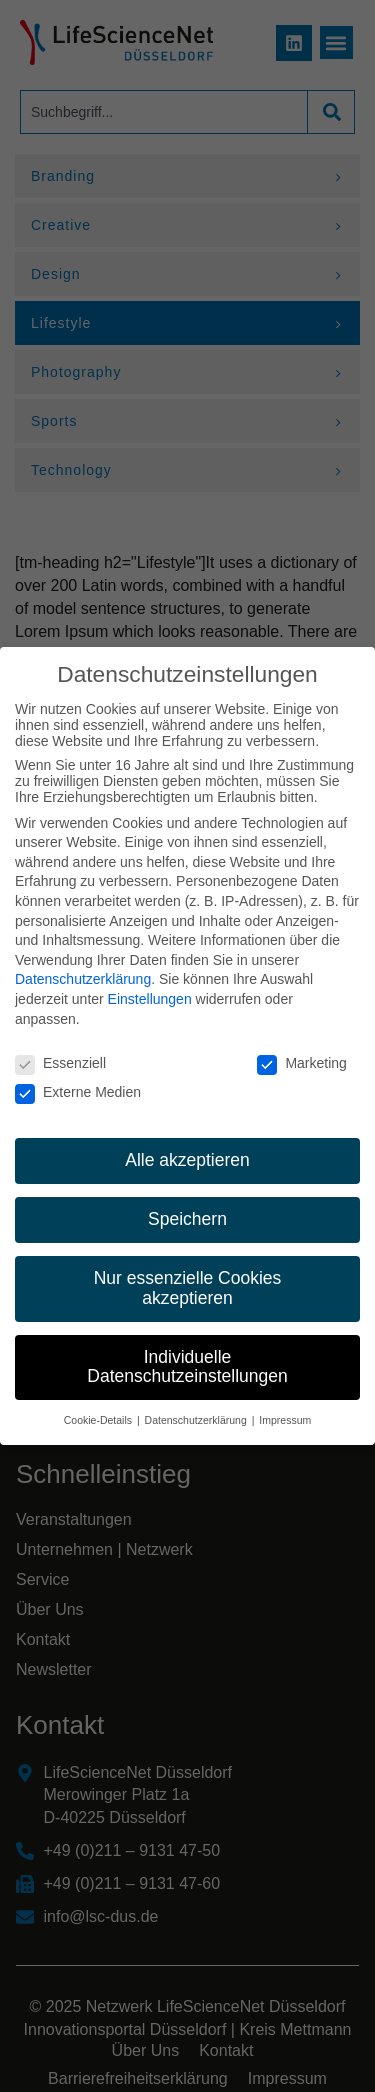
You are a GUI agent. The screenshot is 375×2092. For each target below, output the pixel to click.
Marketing (301, 1044)
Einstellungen (150, 980)
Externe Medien (78, 1072)
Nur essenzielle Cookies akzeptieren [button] (188, 1269)
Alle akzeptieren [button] (187, 1141)
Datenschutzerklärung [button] (197, 1401)
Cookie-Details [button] (99, 1401)
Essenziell (60, 1044)
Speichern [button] (187, 1200)
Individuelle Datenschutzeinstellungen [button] (187, 1347)
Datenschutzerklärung (83, 960)
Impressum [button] (285, 1401)
